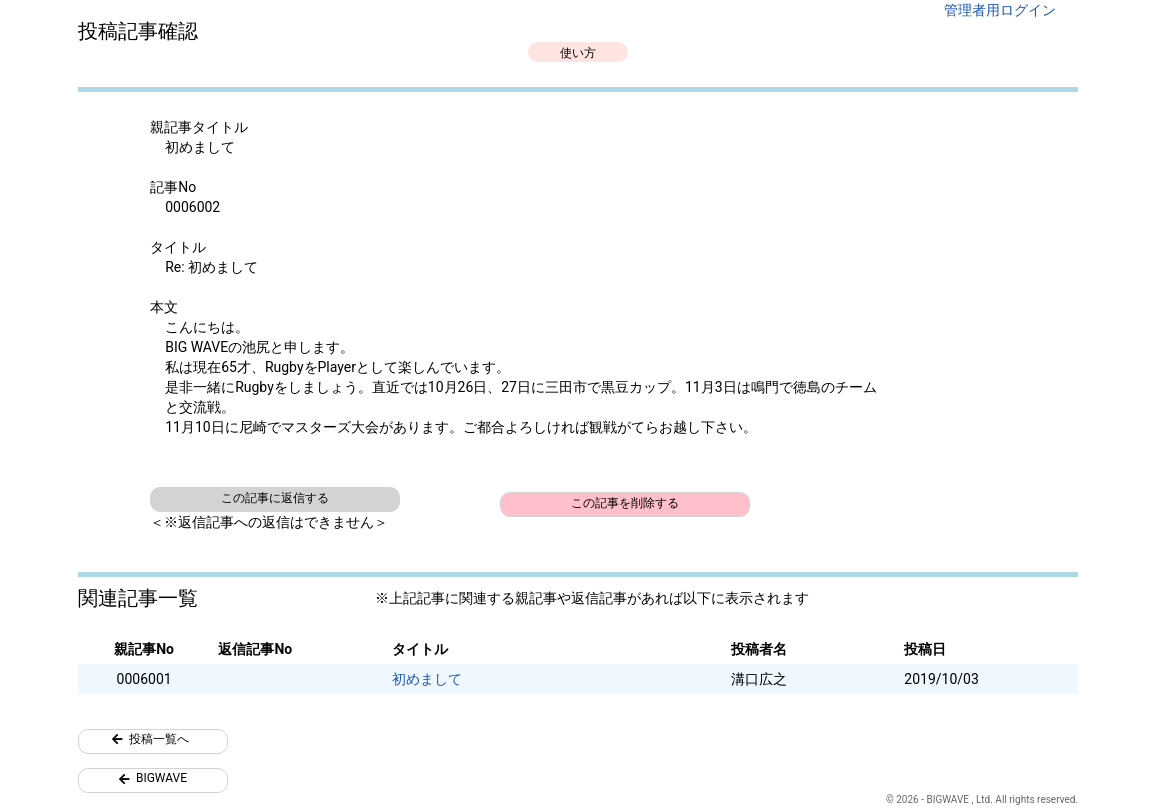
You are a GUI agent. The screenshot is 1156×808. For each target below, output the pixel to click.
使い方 (578, 53)
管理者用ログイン (1000, 10)
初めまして (427, 679)
